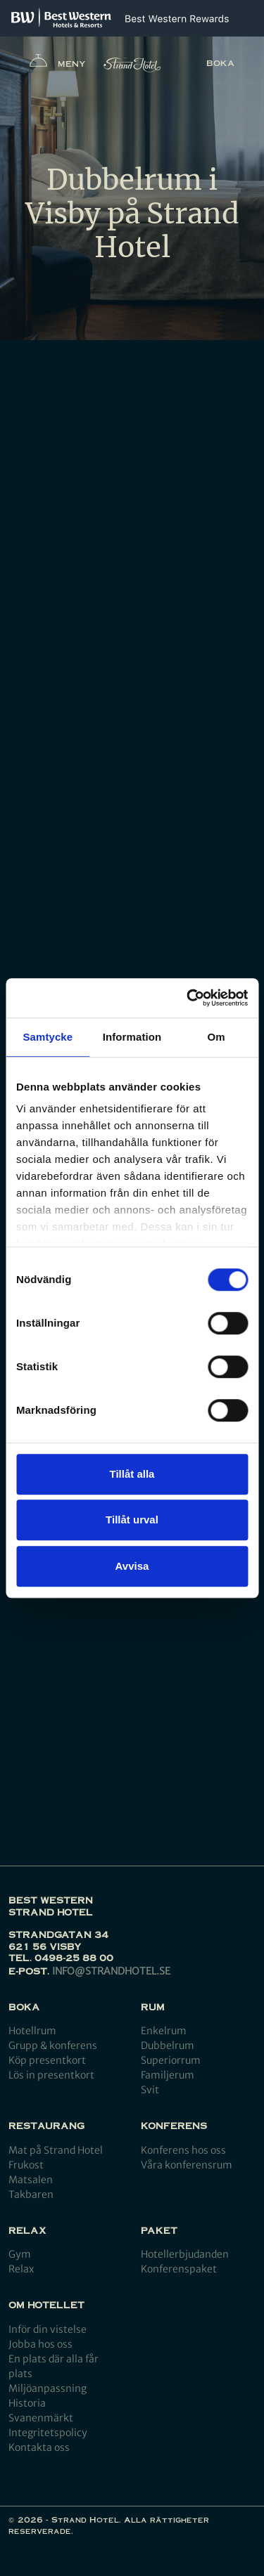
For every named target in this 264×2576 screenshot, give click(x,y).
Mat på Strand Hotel (55, 2150)
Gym (19, 2254)
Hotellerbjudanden (185, 2254)
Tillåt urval (132, 1520)
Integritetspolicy (47, 2432)
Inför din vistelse (47, 2329)
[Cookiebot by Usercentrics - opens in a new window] (188, 998)
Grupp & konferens (52, 2045)
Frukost (26, 2165)
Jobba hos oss (40, 2344)
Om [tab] (216, 1037)
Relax (21, 2269)
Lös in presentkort (51, 2075)
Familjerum (167, 2075)
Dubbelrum (167, 2045)
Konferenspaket (179, 2269)
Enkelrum (164, 2030)
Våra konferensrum (186, 2165)
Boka (220, 63)
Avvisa (132, 1566)
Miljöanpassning (47, 2388)
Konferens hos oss (183, 2150)
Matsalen (30, 2179)
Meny (58, 63)
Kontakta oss (39, 2447)
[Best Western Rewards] (177, 18)
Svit (150, 2089)
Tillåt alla (132, 1474)
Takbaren (31, 2194)
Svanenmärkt (40, 2418)
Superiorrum (171, 2060)
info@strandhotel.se (111, 1971)
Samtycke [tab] (48, 1037)
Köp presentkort (47, 2060)
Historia (27, 2403)
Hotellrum (32, 2030)
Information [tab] (132, 1037)
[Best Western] (61, 18)
